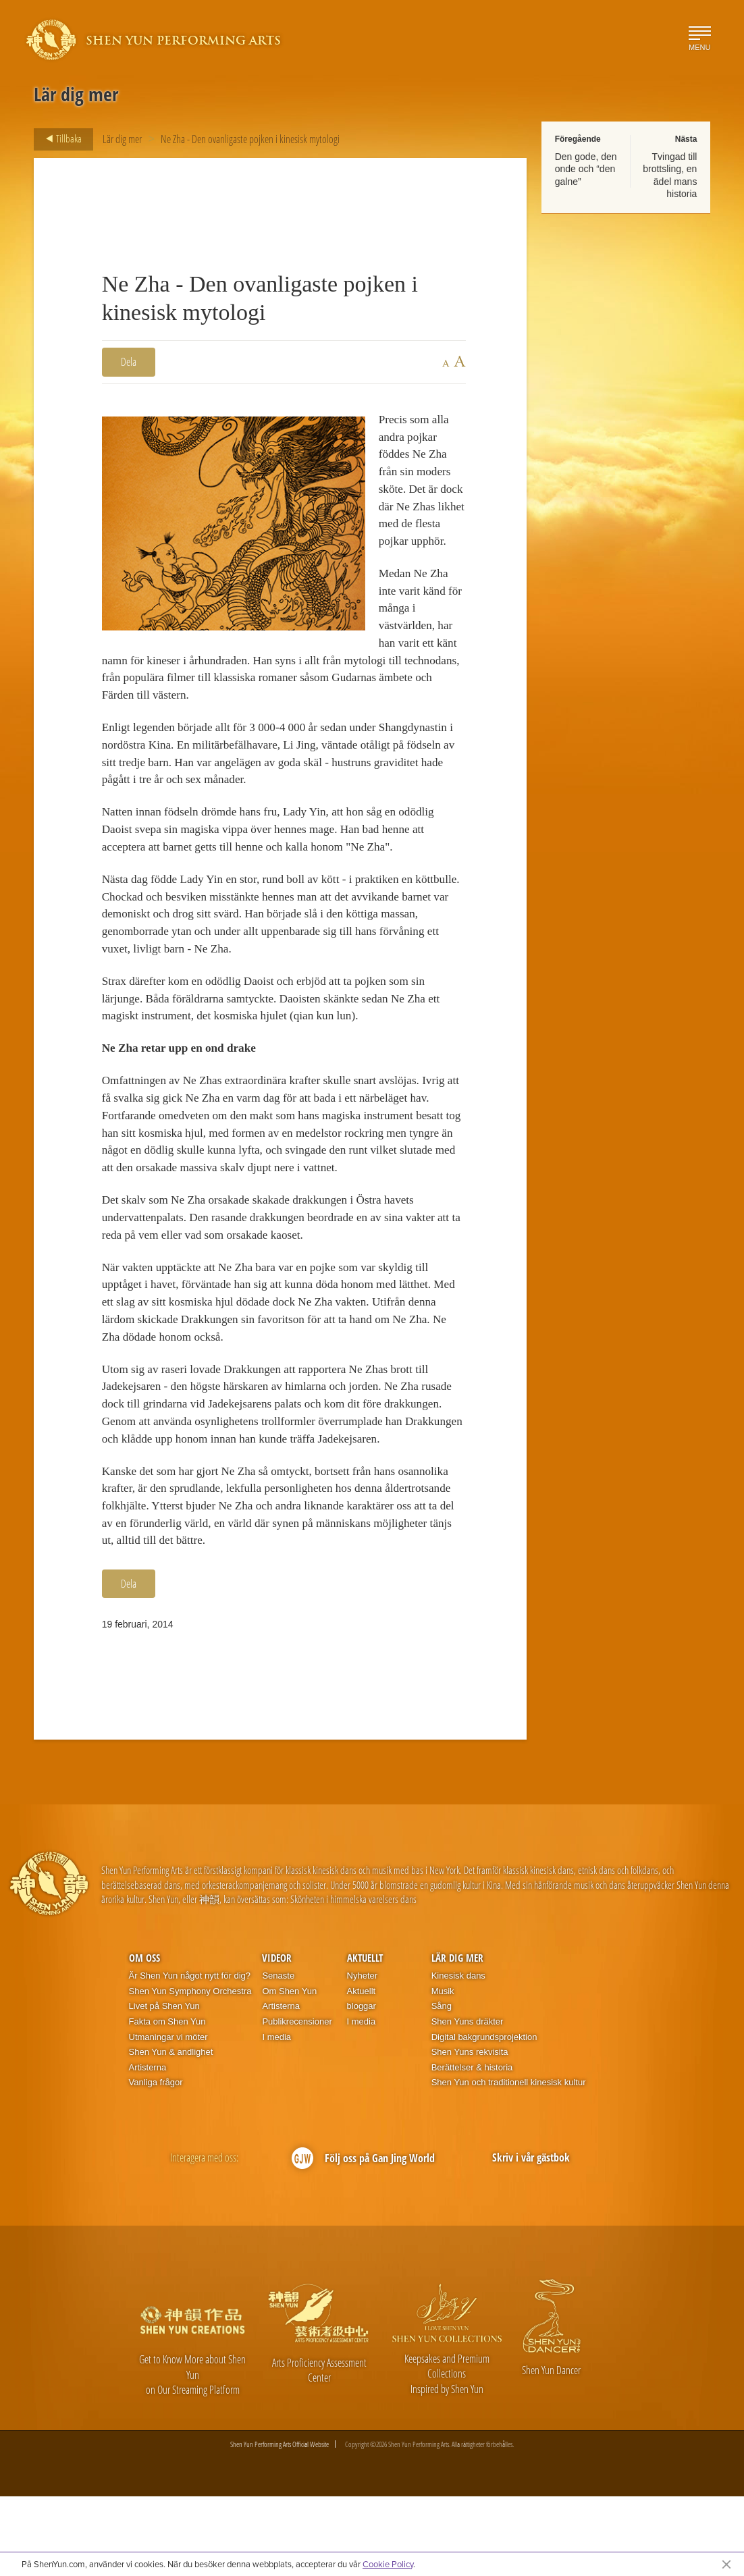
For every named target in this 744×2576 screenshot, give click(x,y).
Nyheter (362, 2055)
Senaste (278, 2055)
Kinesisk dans (458, 2055)
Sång (441, 2086)
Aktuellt (365, 2036)
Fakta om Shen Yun (167, 2100)
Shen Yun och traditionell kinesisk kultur (508, 2162)
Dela (128, 361)
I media (276, 2116)
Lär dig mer (122, 139)
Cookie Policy (388, 2564)
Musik (442, 2070)
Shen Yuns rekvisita (469, 2131)
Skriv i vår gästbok (531, 2237)
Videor (277, 2036)
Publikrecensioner (296, 2100)
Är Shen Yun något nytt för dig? (189, 2055)
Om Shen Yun (289, 2070)
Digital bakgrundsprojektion (484, 2116)
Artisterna (148, 2146)
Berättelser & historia (472, 2146)
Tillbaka (60, 139)
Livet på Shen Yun (164, 2086)
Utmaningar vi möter (168, 2116)
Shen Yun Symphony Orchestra (190, 2070)
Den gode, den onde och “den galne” (586, 168)
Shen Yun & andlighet (171, 2131)
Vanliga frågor (156, 2162)
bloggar (361, 2086)
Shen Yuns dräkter (467, 2100)
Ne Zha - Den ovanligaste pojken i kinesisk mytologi (250, 139)
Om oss (144, 2036)
